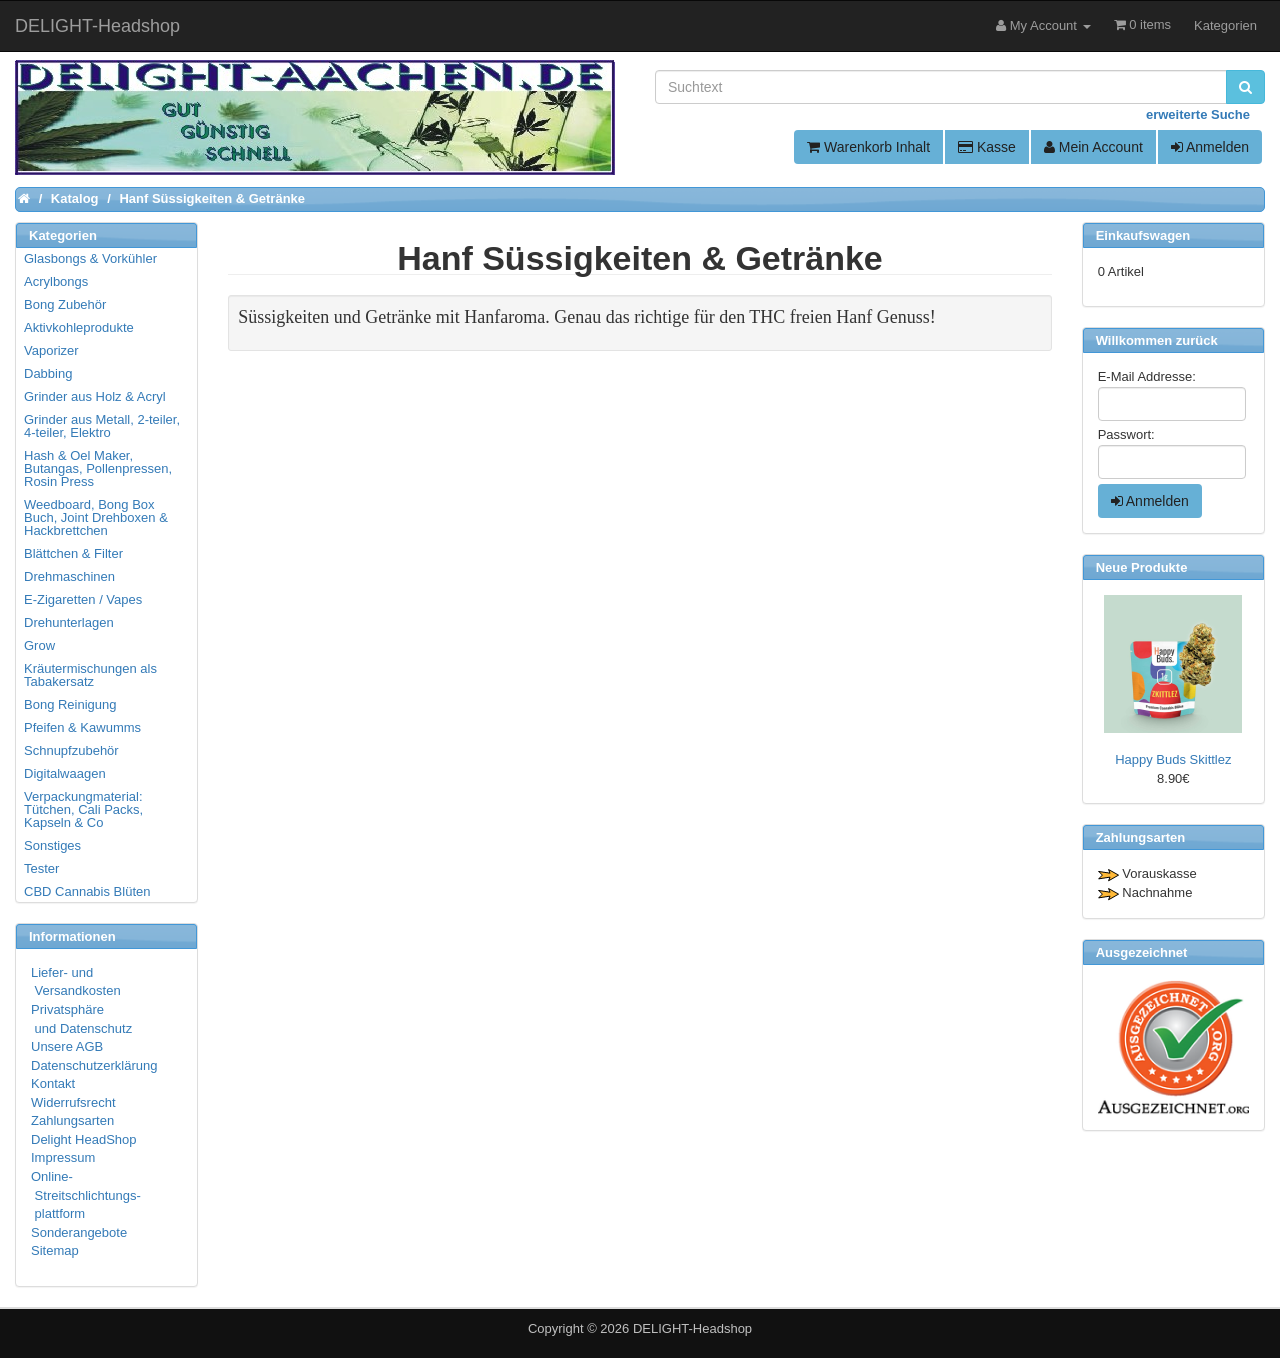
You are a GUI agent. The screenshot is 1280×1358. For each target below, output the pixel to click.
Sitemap (55, 1250)
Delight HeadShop (84, 1139)
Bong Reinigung (70, 704)
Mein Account (1093, 147)
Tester (41, 868)
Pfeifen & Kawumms (82, 727)
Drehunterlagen (69, 622)
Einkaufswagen (1143, 235)
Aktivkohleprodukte (79, 327)
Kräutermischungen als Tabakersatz (90, 675)
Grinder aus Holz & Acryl (95, 396)
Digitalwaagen (65, 773)
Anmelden (1210, 147)
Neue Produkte (1142, 567)
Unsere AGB (67, 1046)
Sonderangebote (79, 1232)
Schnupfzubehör (71, 750)
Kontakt (53, 1083)
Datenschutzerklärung (94, 1065)
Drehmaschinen (69, 576)
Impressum (63, 1157)
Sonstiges (52, 845)
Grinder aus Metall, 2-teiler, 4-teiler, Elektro (102, 426)
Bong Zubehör (65, 304)
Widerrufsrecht (73, 1102)
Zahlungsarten (72, 1120)
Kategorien (1225, 25)
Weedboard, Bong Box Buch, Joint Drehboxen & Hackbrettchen (96, 517)
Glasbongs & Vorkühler (90, 258)
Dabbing (48, 373)
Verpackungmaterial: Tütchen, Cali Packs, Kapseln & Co (83, 809)
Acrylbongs (56, 281)
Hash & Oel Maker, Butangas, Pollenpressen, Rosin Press (98, 468)
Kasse (987, 147)
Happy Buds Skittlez (1173, 759)
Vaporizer (51, 350)
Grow (39, 645)
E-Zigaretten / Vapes (83, 599)
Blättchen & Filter (73, 553)
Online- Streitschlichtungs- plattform (86, 1195)
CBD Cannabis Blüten (87, 891)
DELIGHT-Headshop (692, 1328)
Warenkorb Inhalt (868, 147)
